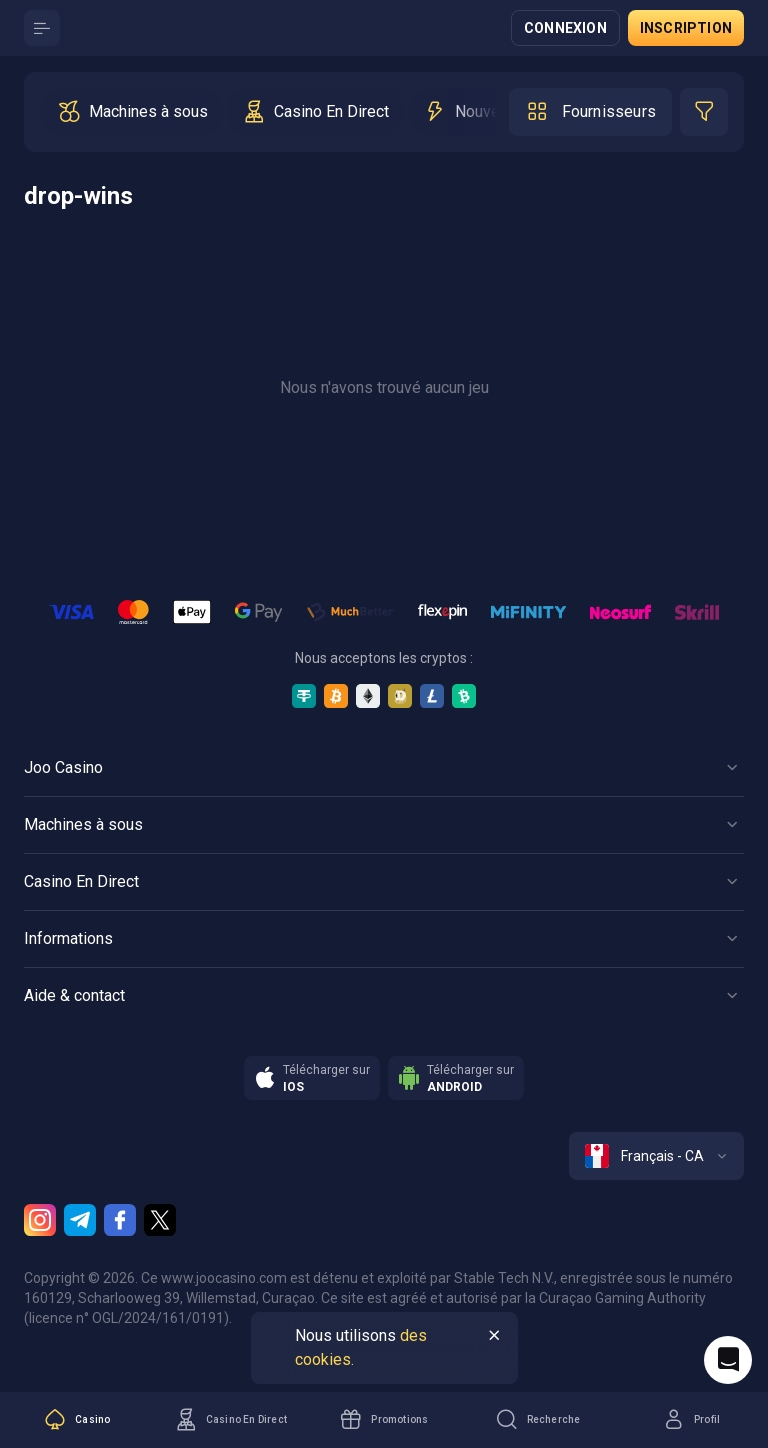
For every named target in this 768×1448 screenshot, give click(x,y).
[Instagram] (40, 1220)
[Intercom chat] (728, 1360)
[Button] (42, 28)
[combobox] (656, 1156)
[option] (132, 112)
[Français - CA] (656, 1156)
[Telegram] (80, 1220)
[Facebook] (120, 1220)
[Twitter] (160, 1220)
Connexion (565, 28)
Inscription (686, 28)
